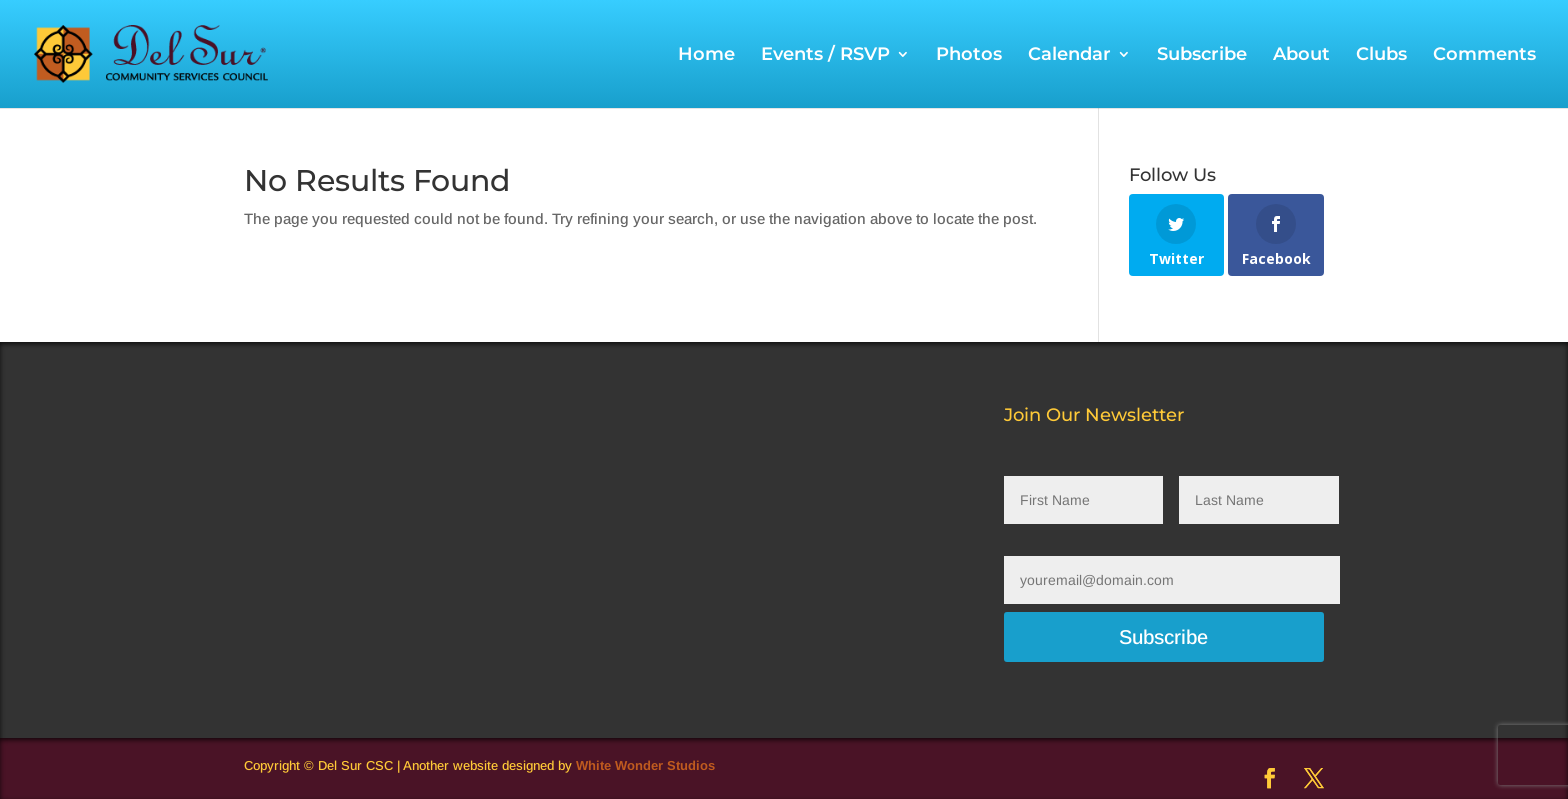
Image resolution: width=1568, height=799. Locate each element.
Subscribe (1202, 56)
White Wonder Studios (645, 765)
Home (706, 56)
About (1301, 56)
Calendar (1069, 56)
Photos (969, 56)
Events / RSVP (825, 56)
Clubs (1381, 56)
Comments (1484, 56)
